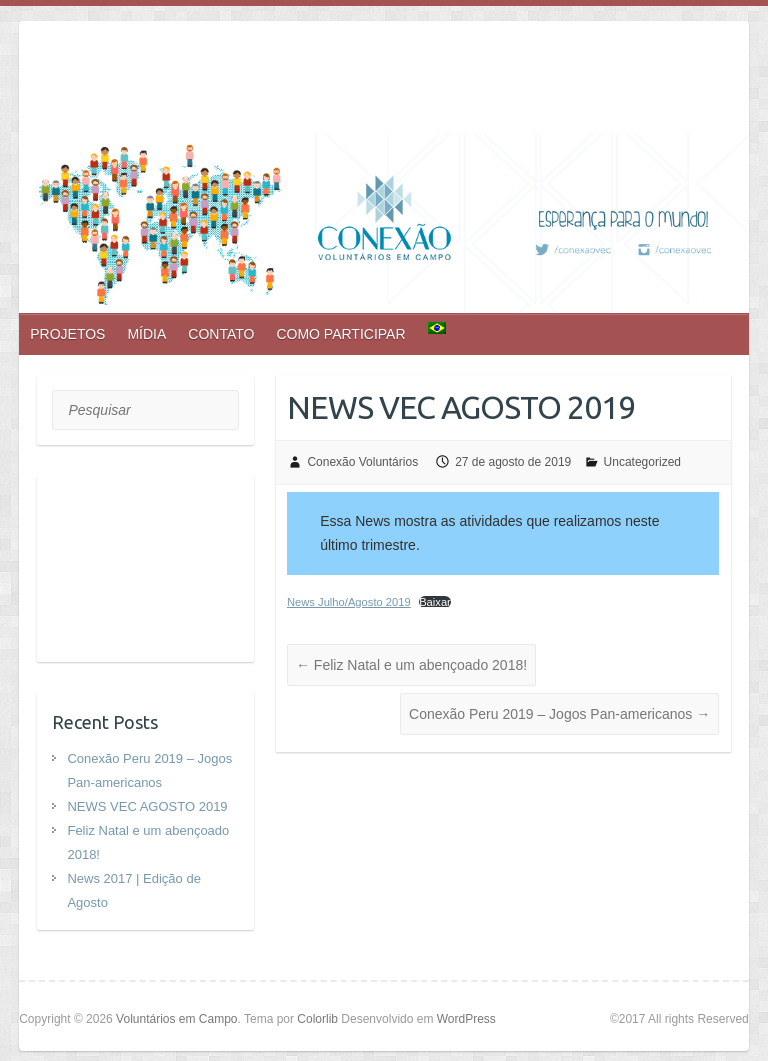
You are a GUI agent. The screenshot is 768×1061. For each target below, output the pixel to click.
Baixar (435, 602)
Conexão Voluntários (362, 462)
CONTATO (221, 334)
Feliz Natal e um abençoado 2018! (411, 665)
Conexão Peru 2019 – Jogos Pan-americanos (559, 714)
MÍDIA (146, 334)
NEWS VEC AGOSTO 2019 (147, 806)
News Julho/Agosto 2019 (349, 602)
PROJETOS (67, 334)
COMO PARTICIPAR (340, 334)
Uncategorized (642, 462)
